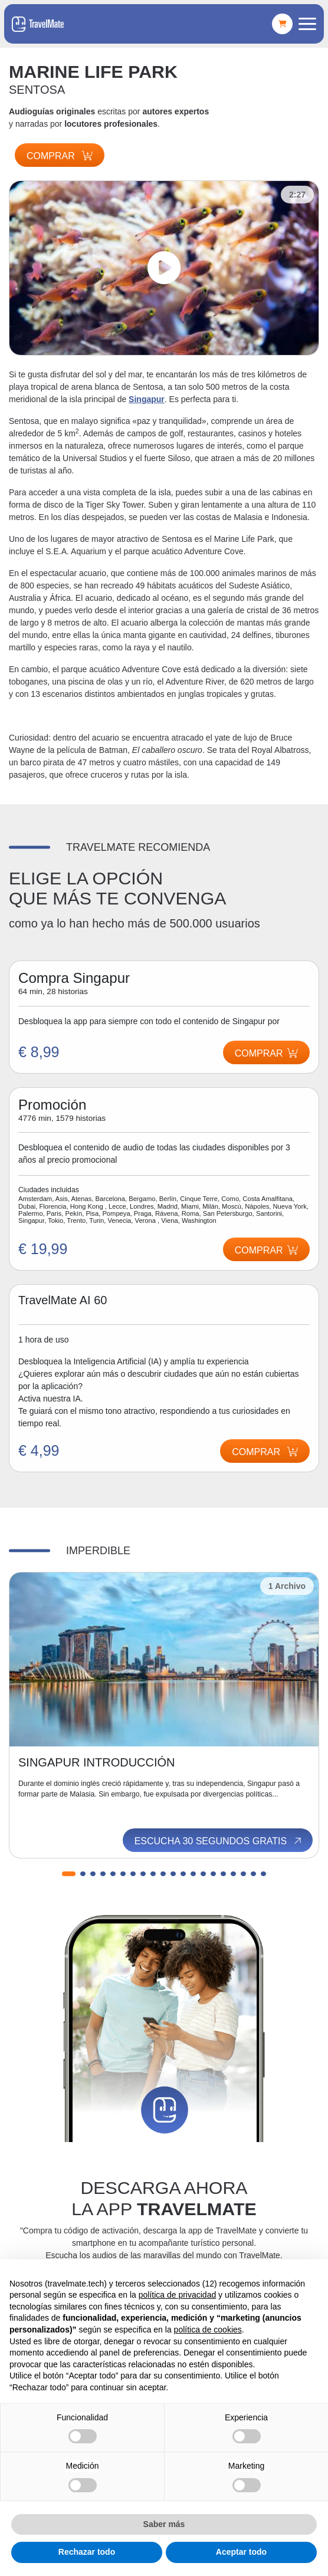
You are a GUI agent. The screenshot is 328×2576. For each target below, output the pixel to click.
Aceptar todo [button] (241, 2552)
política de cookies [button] (208, 2329)
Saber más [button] (164, 2524)
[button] (69, 1873)
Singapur (147, 399)
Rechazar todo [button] (86, 2552)
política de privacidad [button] (178, 2294)
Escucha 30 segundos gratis (219, 1841)
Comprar (60, 156)
